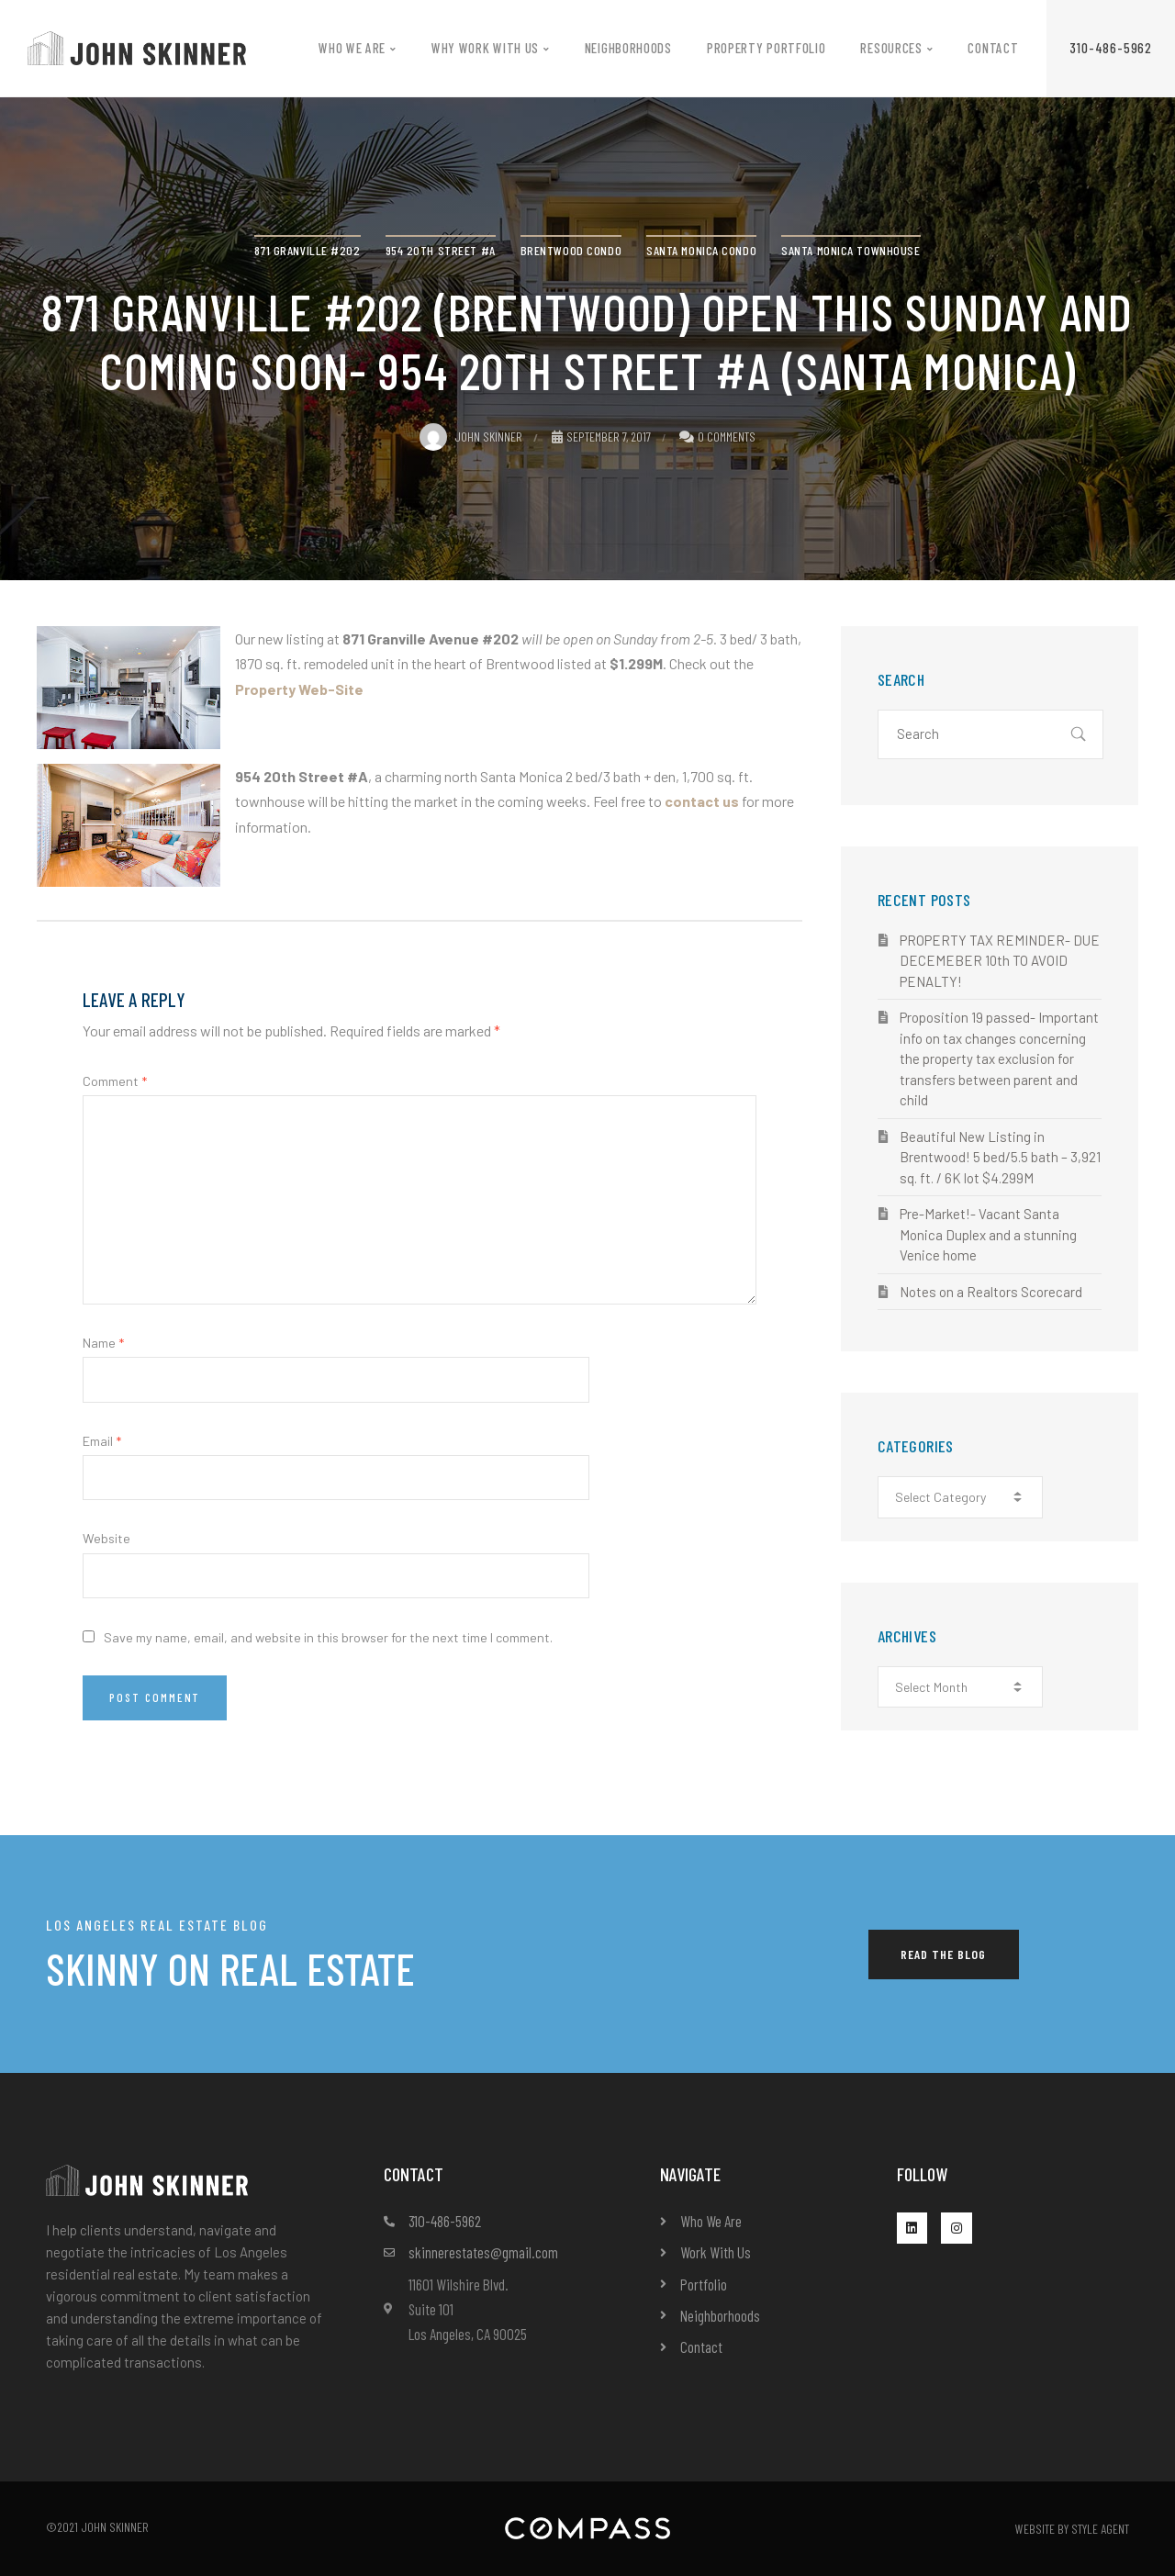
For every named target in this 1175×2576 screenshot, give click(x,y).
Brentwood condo (570, 250)
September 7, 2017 (601, 436)
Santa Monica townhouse (850, 250)
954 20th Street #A (441, 250)
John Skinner (471, 436)
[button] (1110, 48)
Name (103, 1342)
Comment (115, 1081)
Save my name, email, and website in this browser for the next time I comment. (328, 1637)
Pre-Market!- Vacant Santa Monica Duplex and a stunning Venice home (988, 1234)
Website (106, 1538)
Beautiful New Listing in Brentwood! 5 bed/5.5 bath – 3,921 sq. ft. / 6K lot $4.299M (1000, 1157)
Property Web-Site (299, 689)
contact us (702, 801)
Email (102, 1441)
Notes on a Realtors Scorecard (991, 1291)
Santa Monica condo (701, 250)
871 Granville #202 (307, 250)
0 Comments (726, 436)
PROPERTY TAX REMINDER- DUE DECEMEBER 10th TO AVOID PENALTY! (1000, 961)
